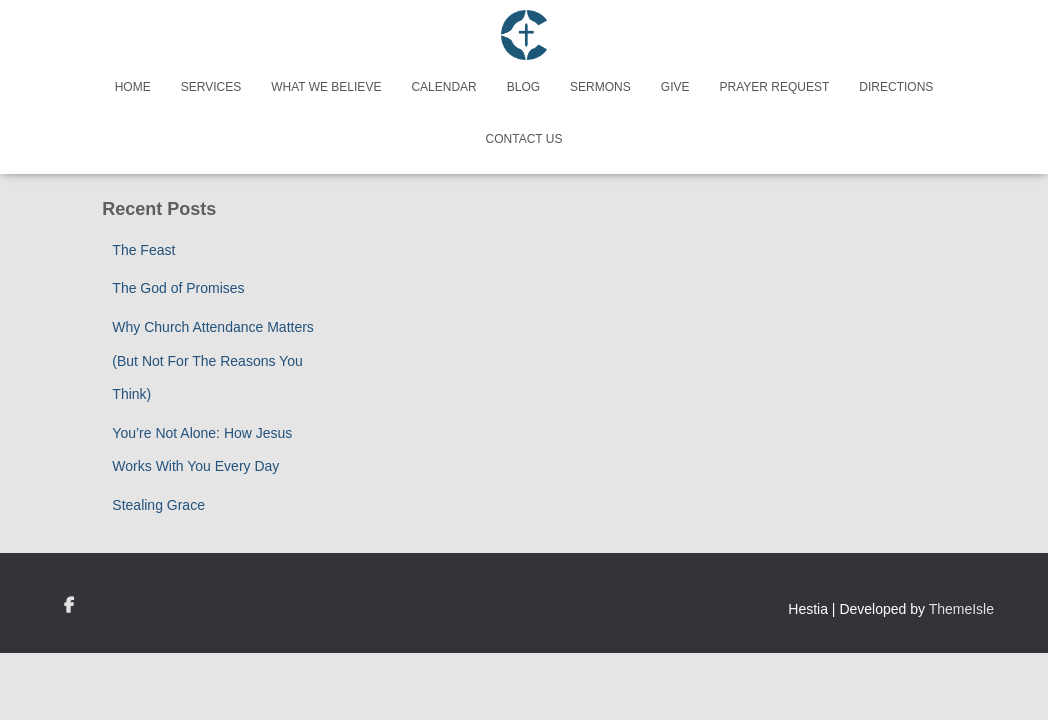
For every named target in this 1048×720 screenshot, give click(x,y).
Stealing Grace (158, 505)
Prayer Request (774, 87)
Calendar (443, 87)
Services (211, 87)
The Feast (143, 250)
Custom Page (69, 606)
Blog (523, 87)
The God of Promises (178, 288)
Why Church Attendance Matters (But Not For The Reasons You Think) (213, 360)
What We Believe (326, 87)
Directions (896, 87)
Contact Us (524, 139)
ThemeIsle (961, 609)
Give (675, 87)
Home (133, 87)
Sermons (600, 87)
